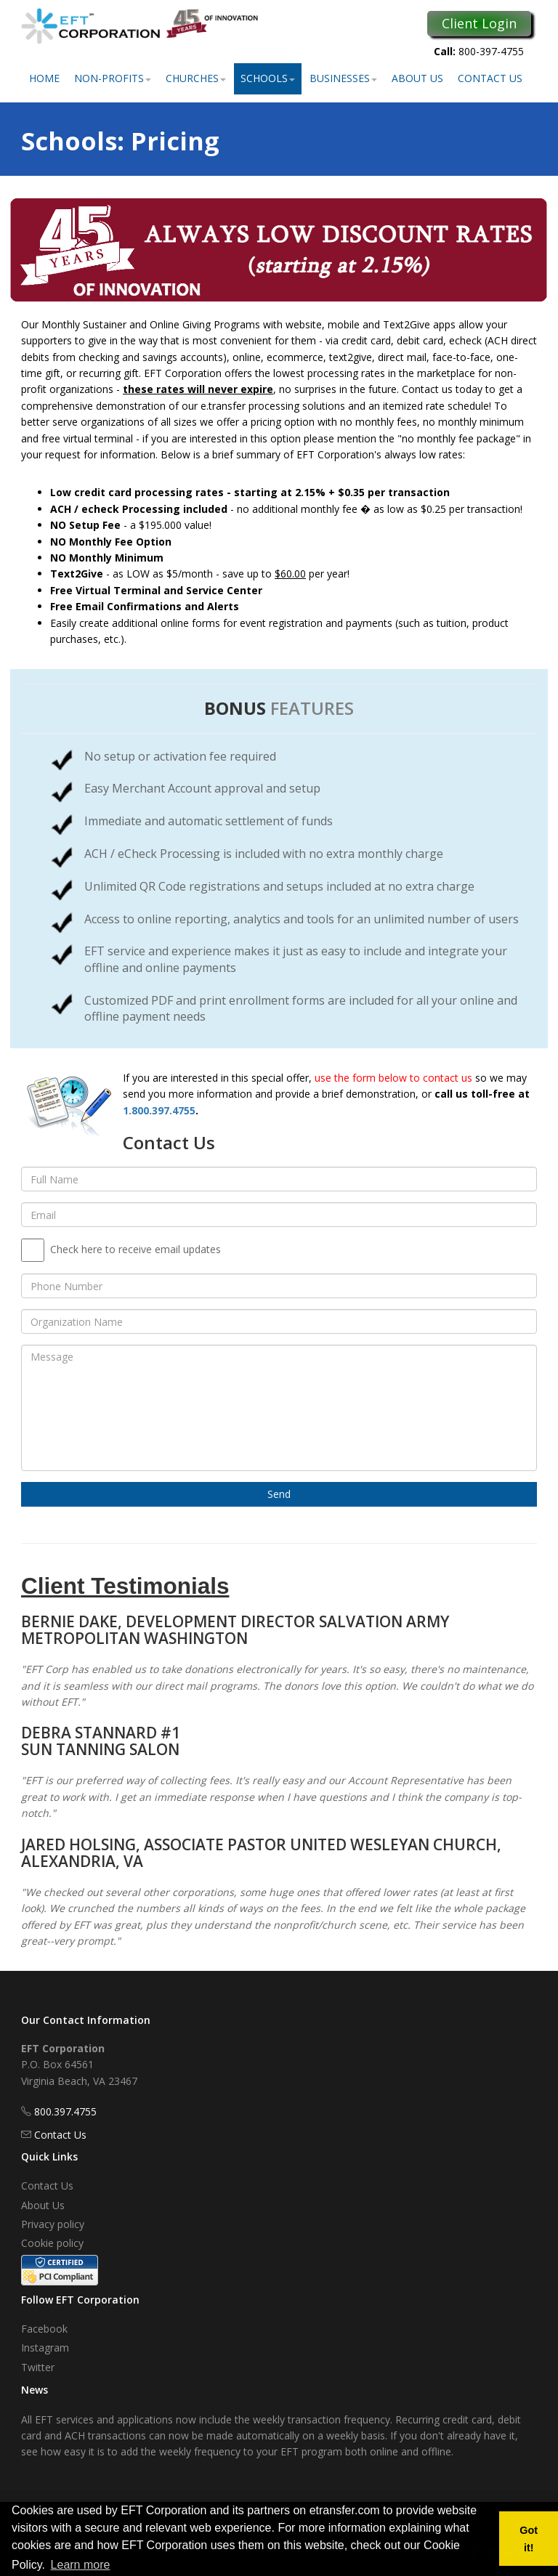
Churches (196, 78)
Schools (267, 78)
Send (279, 1494)
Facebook (44, 2329)
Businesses (343, 78)
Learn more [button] (80, 2565)
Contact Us (490, 78)
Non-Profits (112, 78)
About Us (417, 78)
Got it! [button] (528, 2538)
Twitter (37, 2367)
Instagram (45, 2347)
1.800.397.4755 (159, 1110)
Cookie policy (52, 2243)
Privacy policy (52, 2224)
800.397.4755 (65, 2111)
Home (44, 78)
